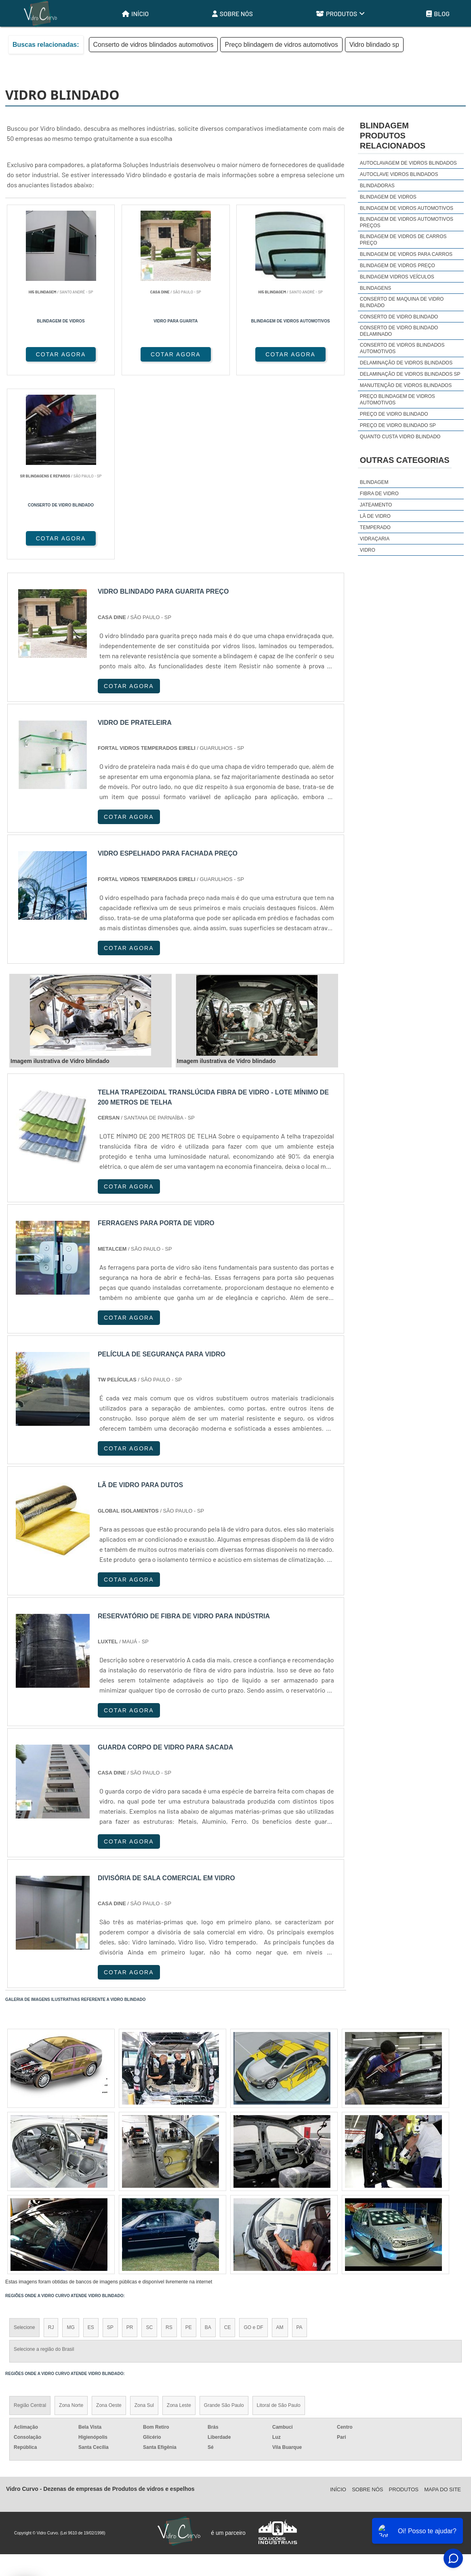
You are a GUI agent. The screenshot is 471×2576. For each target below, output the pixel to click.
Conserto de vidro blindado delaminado (399, 331)
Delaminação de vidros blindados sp (410, 374)
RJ (51, 2144)
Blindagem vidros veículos (397, 277)
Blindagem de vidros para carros (406, 254)
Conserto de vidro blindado (399, 317)
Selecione (24, 2144)
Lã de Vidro (375, 516)
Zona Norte (71, 2222)
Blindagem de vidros (388, 197)
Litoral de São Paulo (279, 2222)
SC (149, 2144)
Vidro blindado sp (374, 44)
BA (208, 2144)
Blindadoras (377, 185)
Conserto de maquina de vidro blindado (402, 302)
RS (169, 2144)
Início (135, 13)
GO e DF (253, 2144)
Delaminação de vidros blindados (406, 363)
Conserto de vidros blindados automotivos (153, 44)
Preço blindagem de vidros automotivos (281, 44)
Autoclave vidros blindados (399, 174)
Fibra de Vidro (379, 493)
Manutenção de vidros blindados (406, 385)
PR (129, 2144)
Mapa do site (442, 2306)
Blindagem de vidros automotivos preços (406, 222)
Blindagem (374, 482)
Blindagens (375, 288)
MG (70, 2144)
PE (188, 2144)
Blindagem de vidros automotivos (406, 208)
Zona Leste (179, 2222)
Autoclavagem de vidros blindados (408, 163)
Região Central (30, 2222)
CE (227, 2144)
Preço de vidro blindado (394, 414)
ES (91, 2144)
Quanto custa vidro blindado (400, 436)
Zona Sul (144, 2222)
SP (110, 2144)
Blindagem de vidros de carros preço (403, 240)
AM (280, 2144)
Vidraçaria (374, 539)
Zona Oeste (109, 2222)
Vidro (367, 550)
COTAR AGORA (48, 354)
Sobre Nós (232, 13)
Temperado (375, 527)
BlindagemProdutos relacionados (392, 135)
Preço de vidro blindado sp (398, 425)
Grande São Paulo (224, 2222)
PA (299, 2144)
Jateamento (376, 505)
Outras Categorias (405, 460)
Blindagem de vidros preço (397, 265)
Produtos (340, 13)
